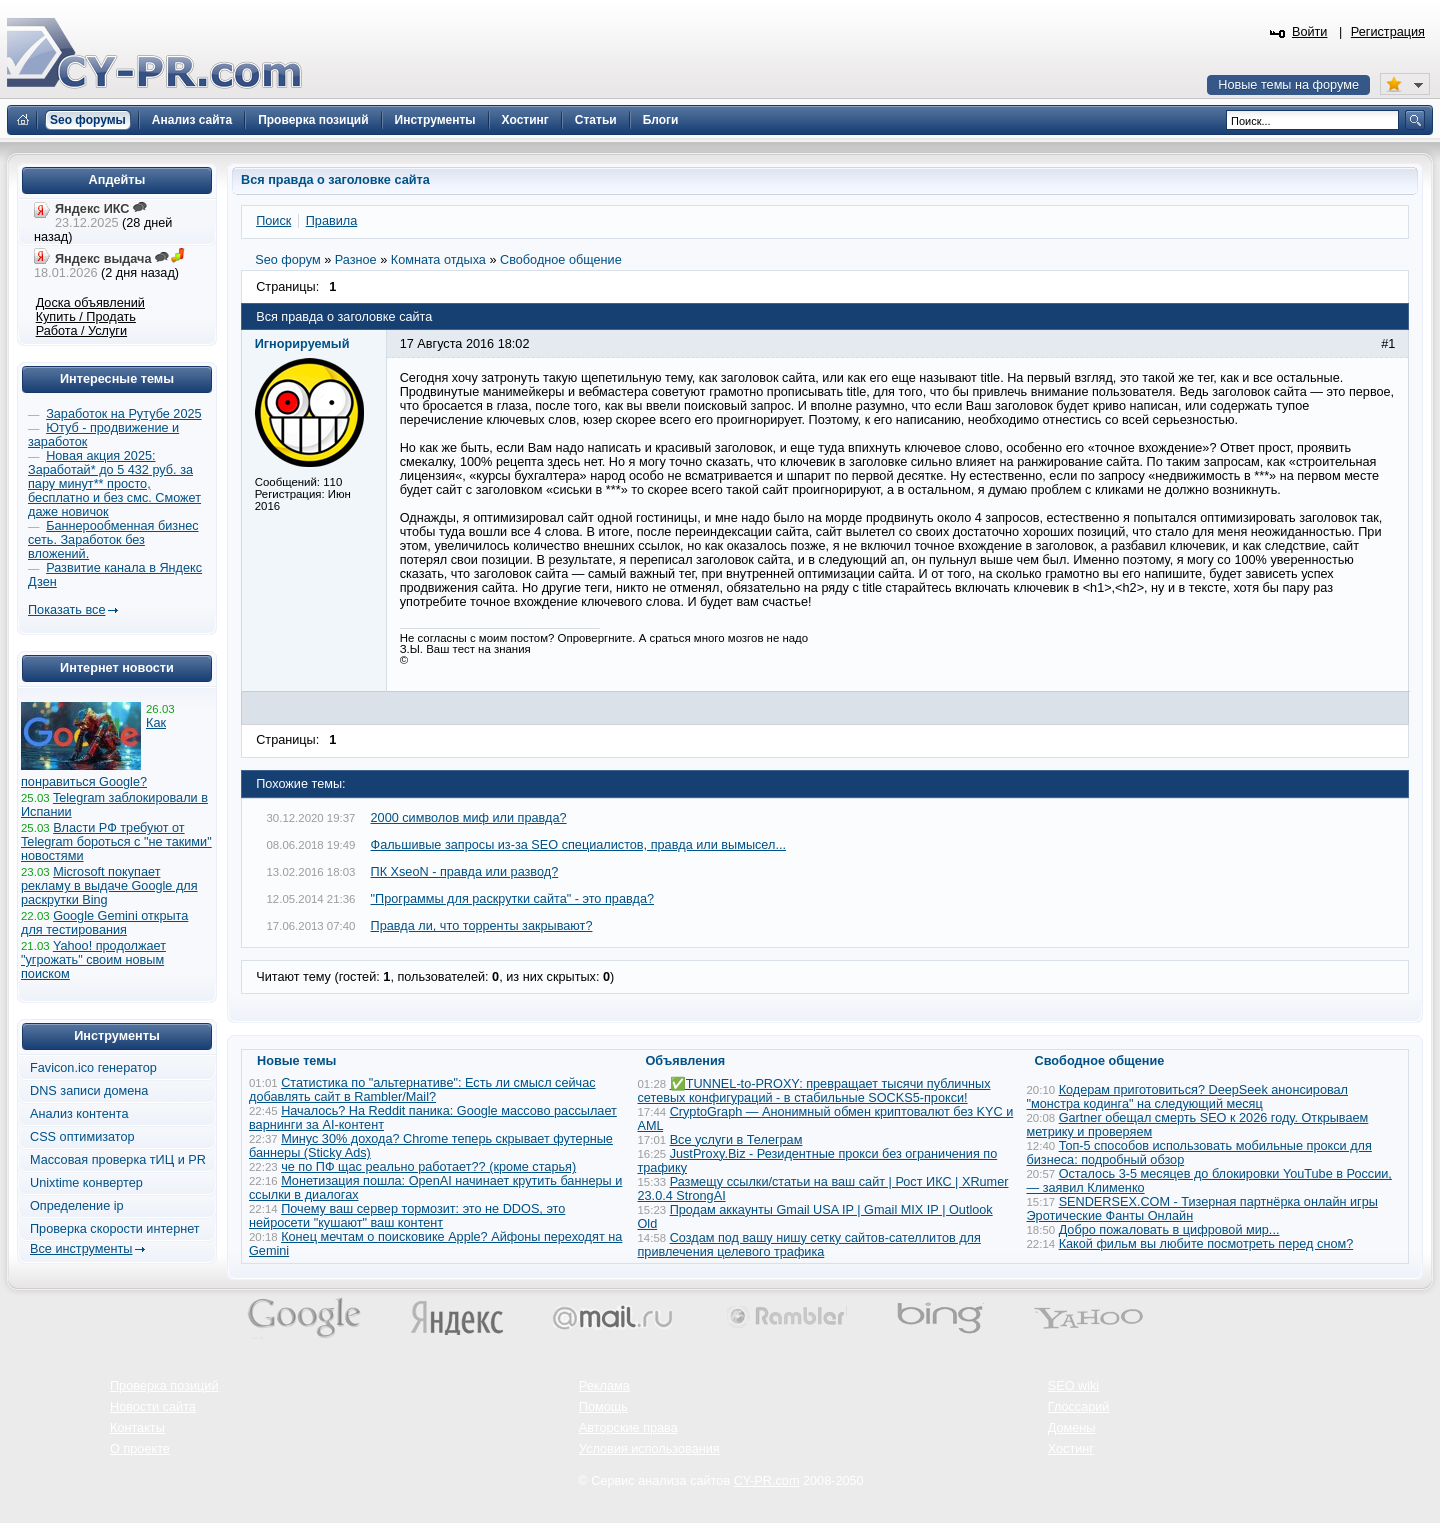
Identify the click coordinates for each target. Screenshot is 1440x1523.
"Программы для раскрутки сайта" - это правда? (513, 899)
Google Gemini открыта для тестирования (104, 923)
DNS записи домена (89, 1091)
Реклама (604, 1386)
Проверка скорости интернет (115, 1229)
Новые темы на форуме (1288, 85)
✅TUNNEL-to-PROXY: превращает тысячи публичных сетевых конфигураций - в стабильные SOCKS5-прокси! (814, 1091)
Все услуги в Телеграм (736, 1140)
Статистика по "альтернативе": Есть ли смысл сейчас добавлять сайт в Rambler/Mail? (422, 1090)
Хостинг (1071, 1449)
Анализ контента (79, 1114)
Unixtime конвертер (86, 1183)
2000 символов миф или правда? (469, 818)
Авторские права (628, 1428)
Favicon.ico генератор (93, 1068)
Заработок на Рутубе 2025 (123, 414)
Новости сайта (153, 1407)
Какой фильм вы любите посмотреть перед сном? (1206, 1244)
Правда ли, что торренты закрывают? (482, 926)
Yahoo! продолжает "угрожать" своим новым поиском (93, 960)
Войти (1310, 32)
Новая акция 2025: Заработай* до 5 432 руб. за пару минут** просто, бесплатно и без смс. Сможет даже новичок (114, 484)
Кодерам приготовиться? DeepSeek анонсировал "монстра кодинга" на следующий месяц (1188, 1097)
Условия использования (649, 1449)
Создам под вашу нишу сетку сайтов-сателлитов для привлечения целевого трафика (809, 1245)
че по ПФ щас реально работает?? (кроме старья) (428, 1167)
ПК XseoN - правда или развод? (465, 872)
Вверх (1320, 1453)
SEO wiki (1073, 1386)
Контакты (137, 1428)
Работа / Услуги (81, 331)
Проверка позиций (164, 1386)
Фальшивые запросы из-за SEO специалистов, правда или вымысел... (578, 845)
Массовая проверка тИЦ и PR (118, 1160)
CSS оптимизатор (82, 1137)
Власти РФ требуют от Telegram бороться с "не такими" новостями (116, 842)
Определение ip (77, 1206)
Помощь (603, 1407)
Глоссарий (1079, 1407)
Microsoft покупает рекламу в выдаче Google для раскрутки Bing (109, 886)
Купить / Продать (86, 317)
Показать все (66, 610)
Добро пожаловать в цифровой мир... (1169, 1230)
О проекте (140, 1449)
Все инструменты (81, 1249)
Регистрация (1388, 32)
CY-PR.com (767, 1481)
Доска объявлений (90, 303)
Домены (1072, 1428)
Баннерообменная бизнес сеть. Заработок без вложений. (113, 540)
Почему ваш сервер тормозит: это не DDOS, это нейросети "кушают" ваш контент (407, 1216)
